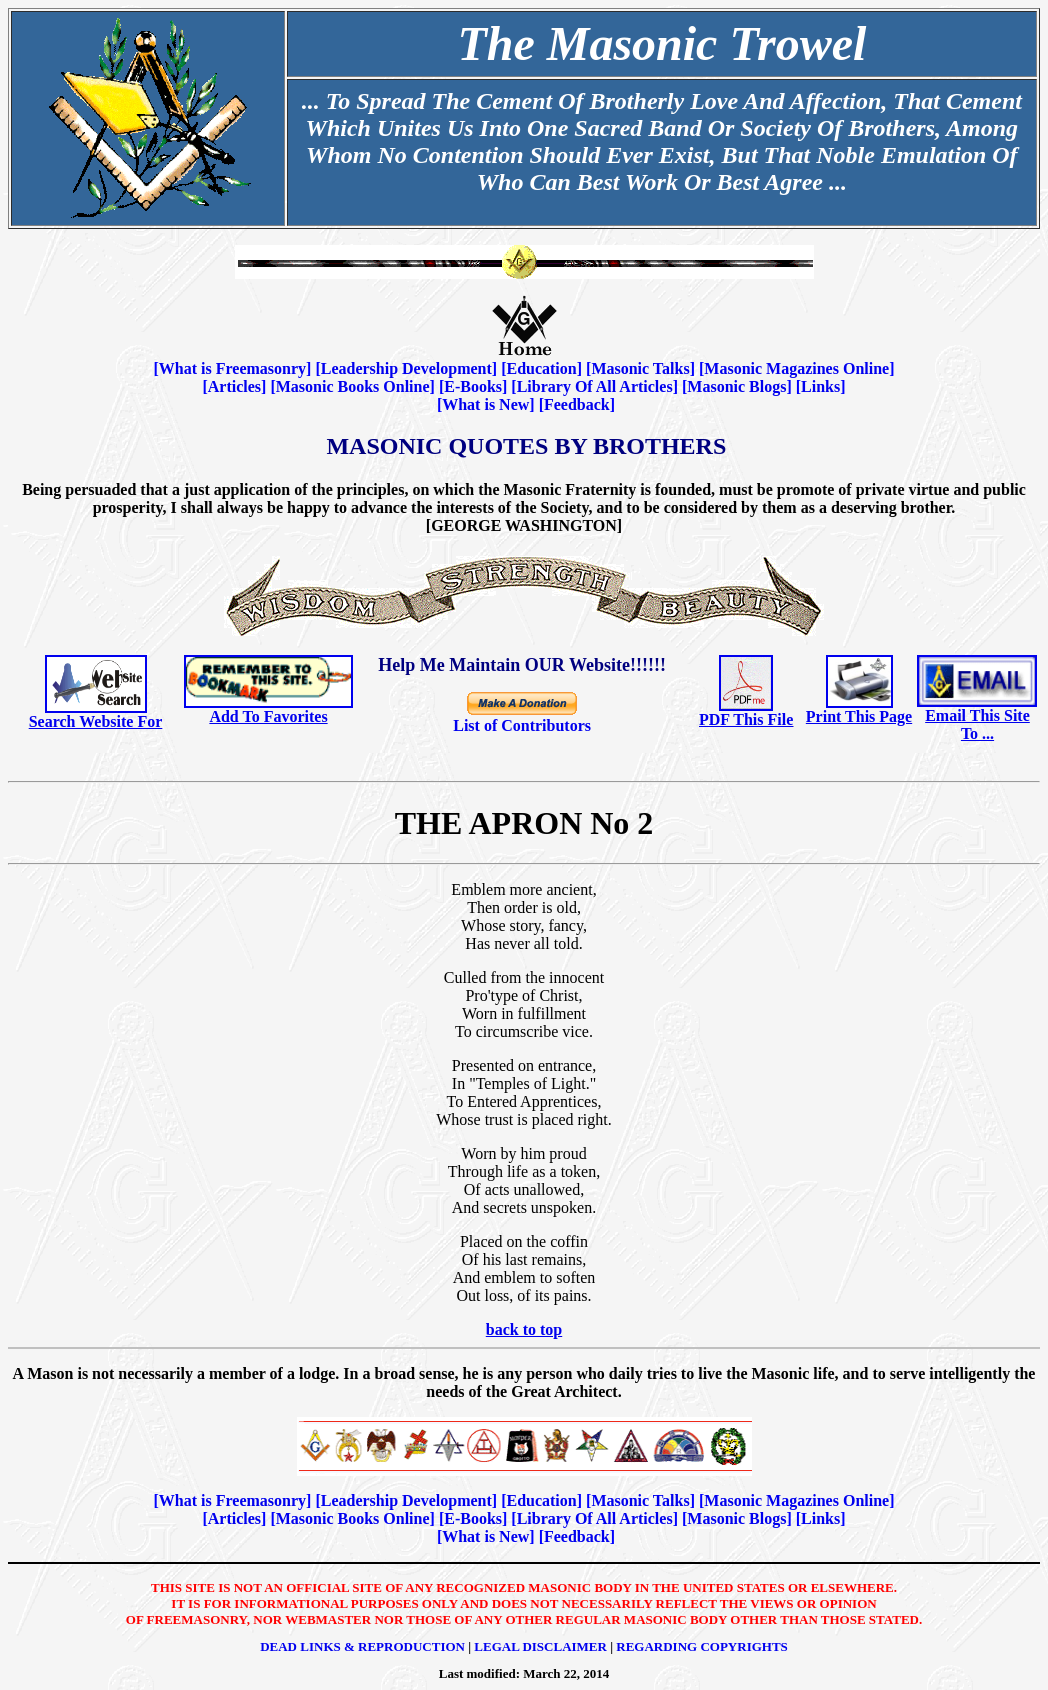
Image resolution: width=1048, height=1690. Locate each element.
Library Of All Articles (595, 386)
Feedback (577, 404)
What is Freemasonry (232, 368)
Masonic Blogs (736, 386)
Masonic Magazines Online (796, 368)
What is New (485, 404)
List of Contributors (522, 725)
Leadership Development (406, 368)
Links (820, 386)
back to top (524, 1329)
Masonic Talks (640, 368)
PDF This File (746, 719)
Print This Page (859, 716)
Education (541, 368)
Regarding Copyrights (702, 1646)
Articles (234, 386)
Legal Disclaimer (540, 1646)
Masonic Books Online (353, 386)
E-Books (473, 386)
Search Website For (96, 721)
